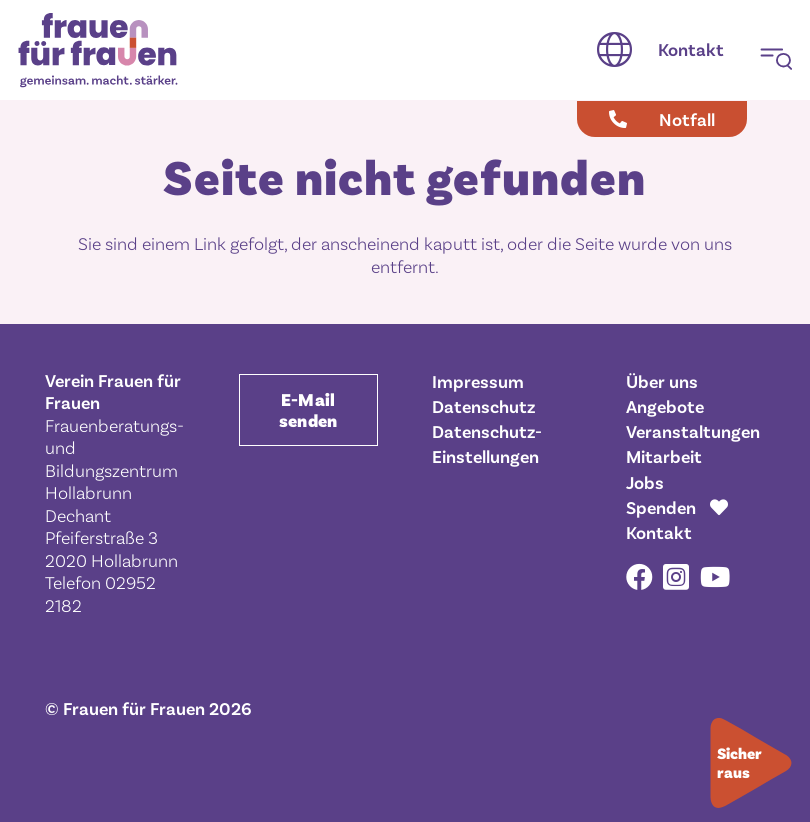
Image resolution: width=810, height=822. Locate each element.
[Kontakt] (691, 50)
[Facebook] (639, 576)
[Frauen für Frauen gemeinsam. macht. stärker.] (98, 50)
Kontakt (659, 532)
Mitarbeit (664, 456)
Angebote (665, 406)
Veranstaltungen (693, 431)
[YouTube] (715, 576)
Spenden (661, 507)
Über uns (662, 381)
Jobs (645, 482)
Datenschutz (483, 406)
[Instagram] (676, 578)
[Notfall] (662, 119)
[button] (614, 50)
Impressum (478, 381)
